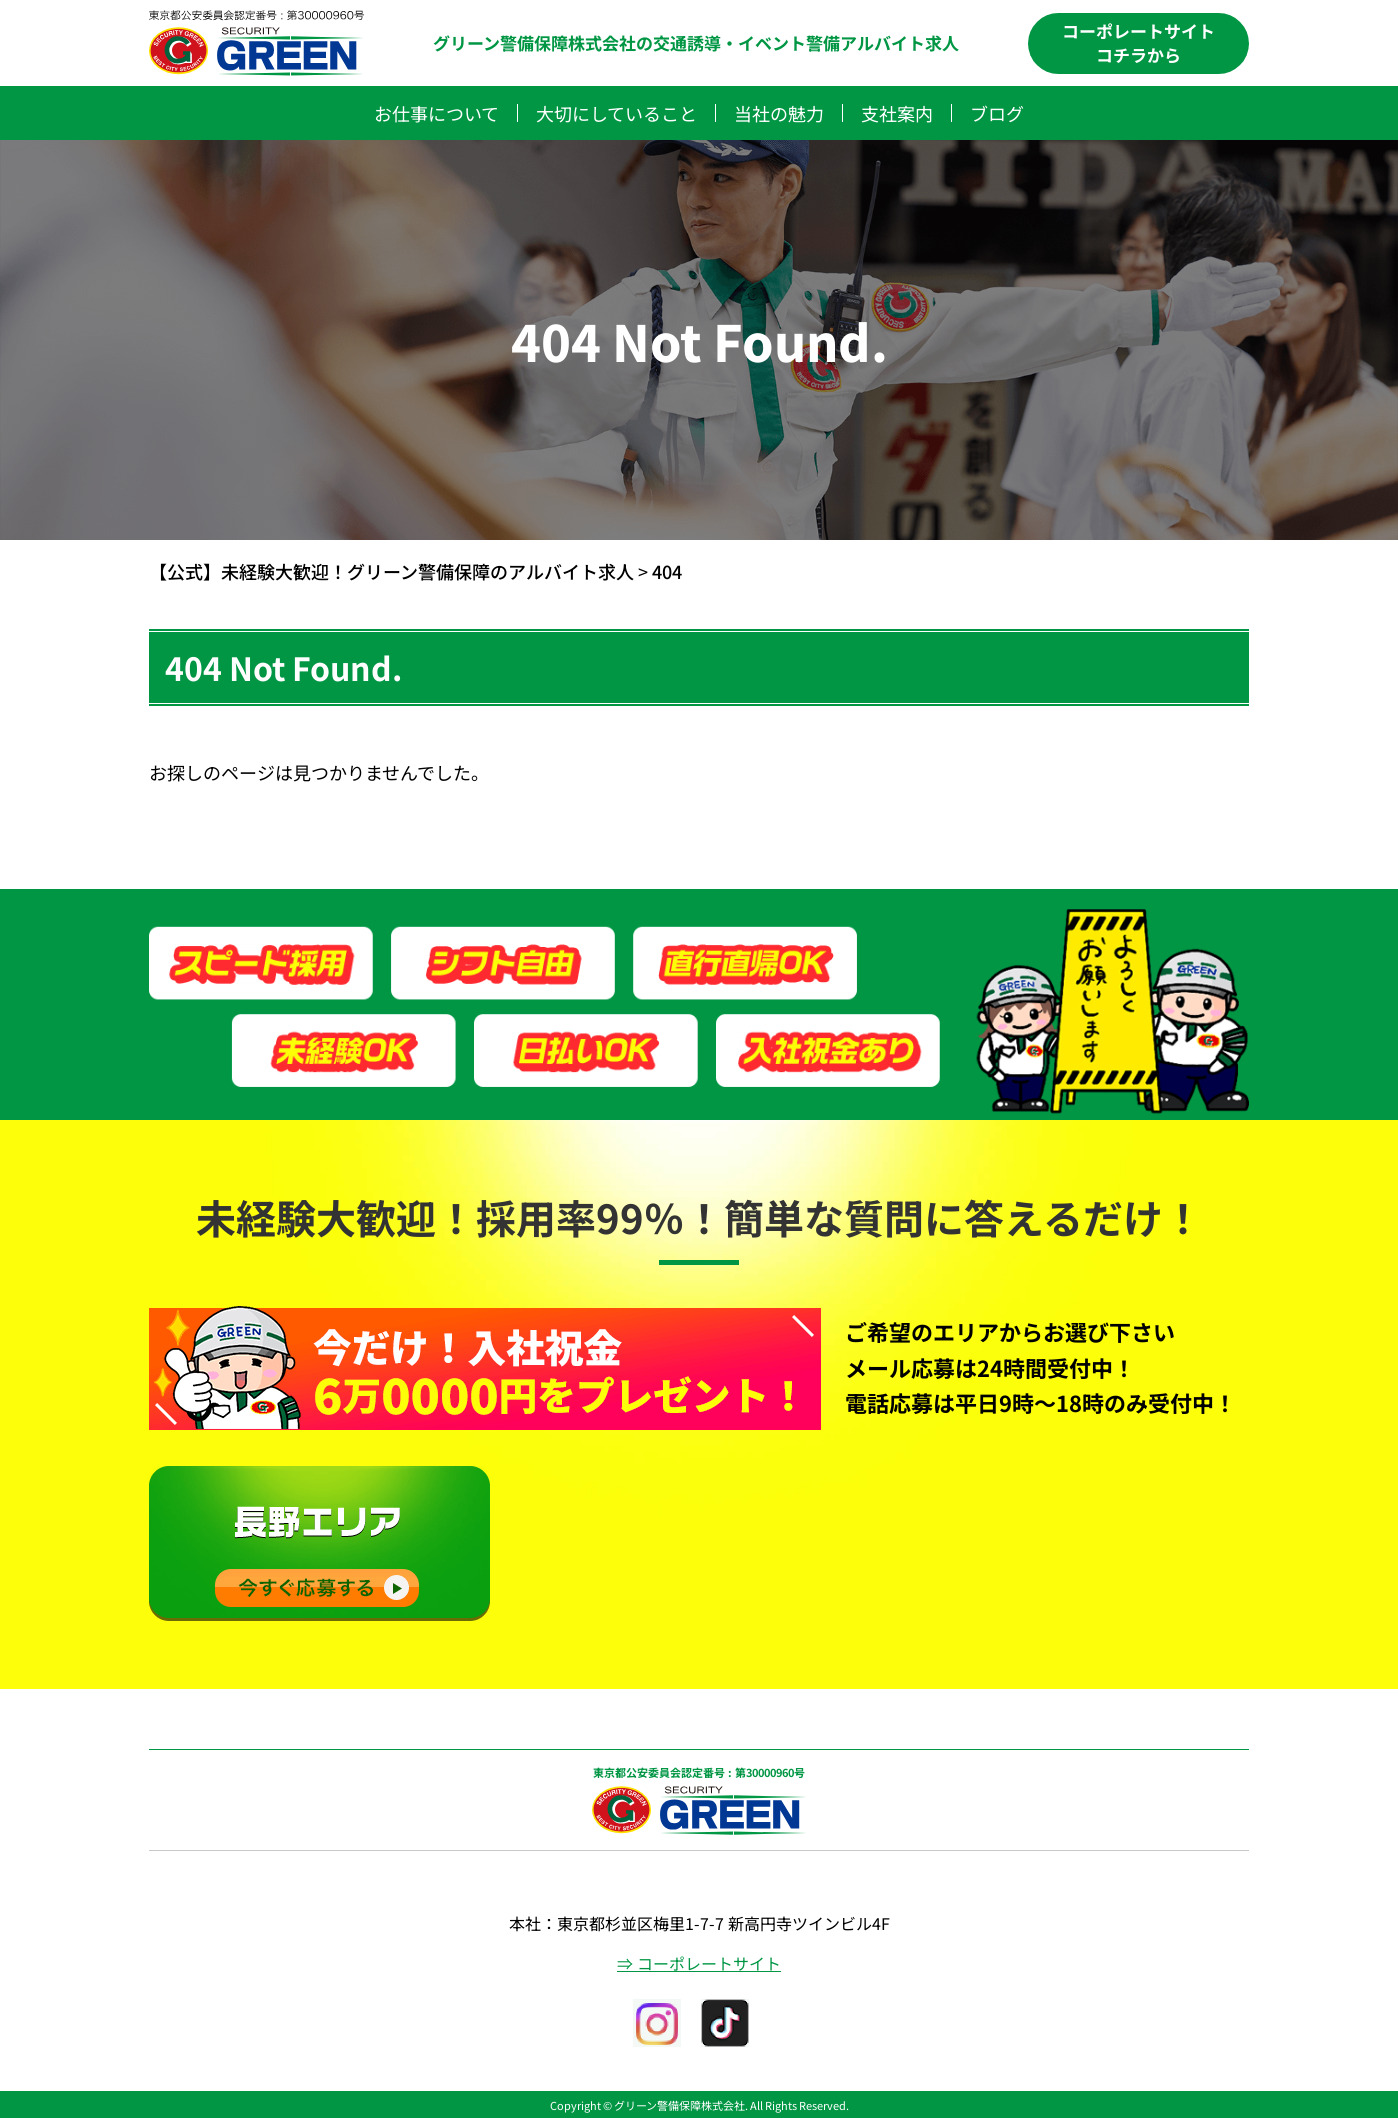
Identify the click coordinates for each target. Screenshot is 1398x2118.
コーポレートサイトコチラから (1138, 42)
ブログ (997, 113)
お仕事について (436, 113)
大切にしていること (616, 113)
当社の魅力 (779, 113)
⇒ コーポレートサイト (699, 1963)
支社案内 (897, 113)
